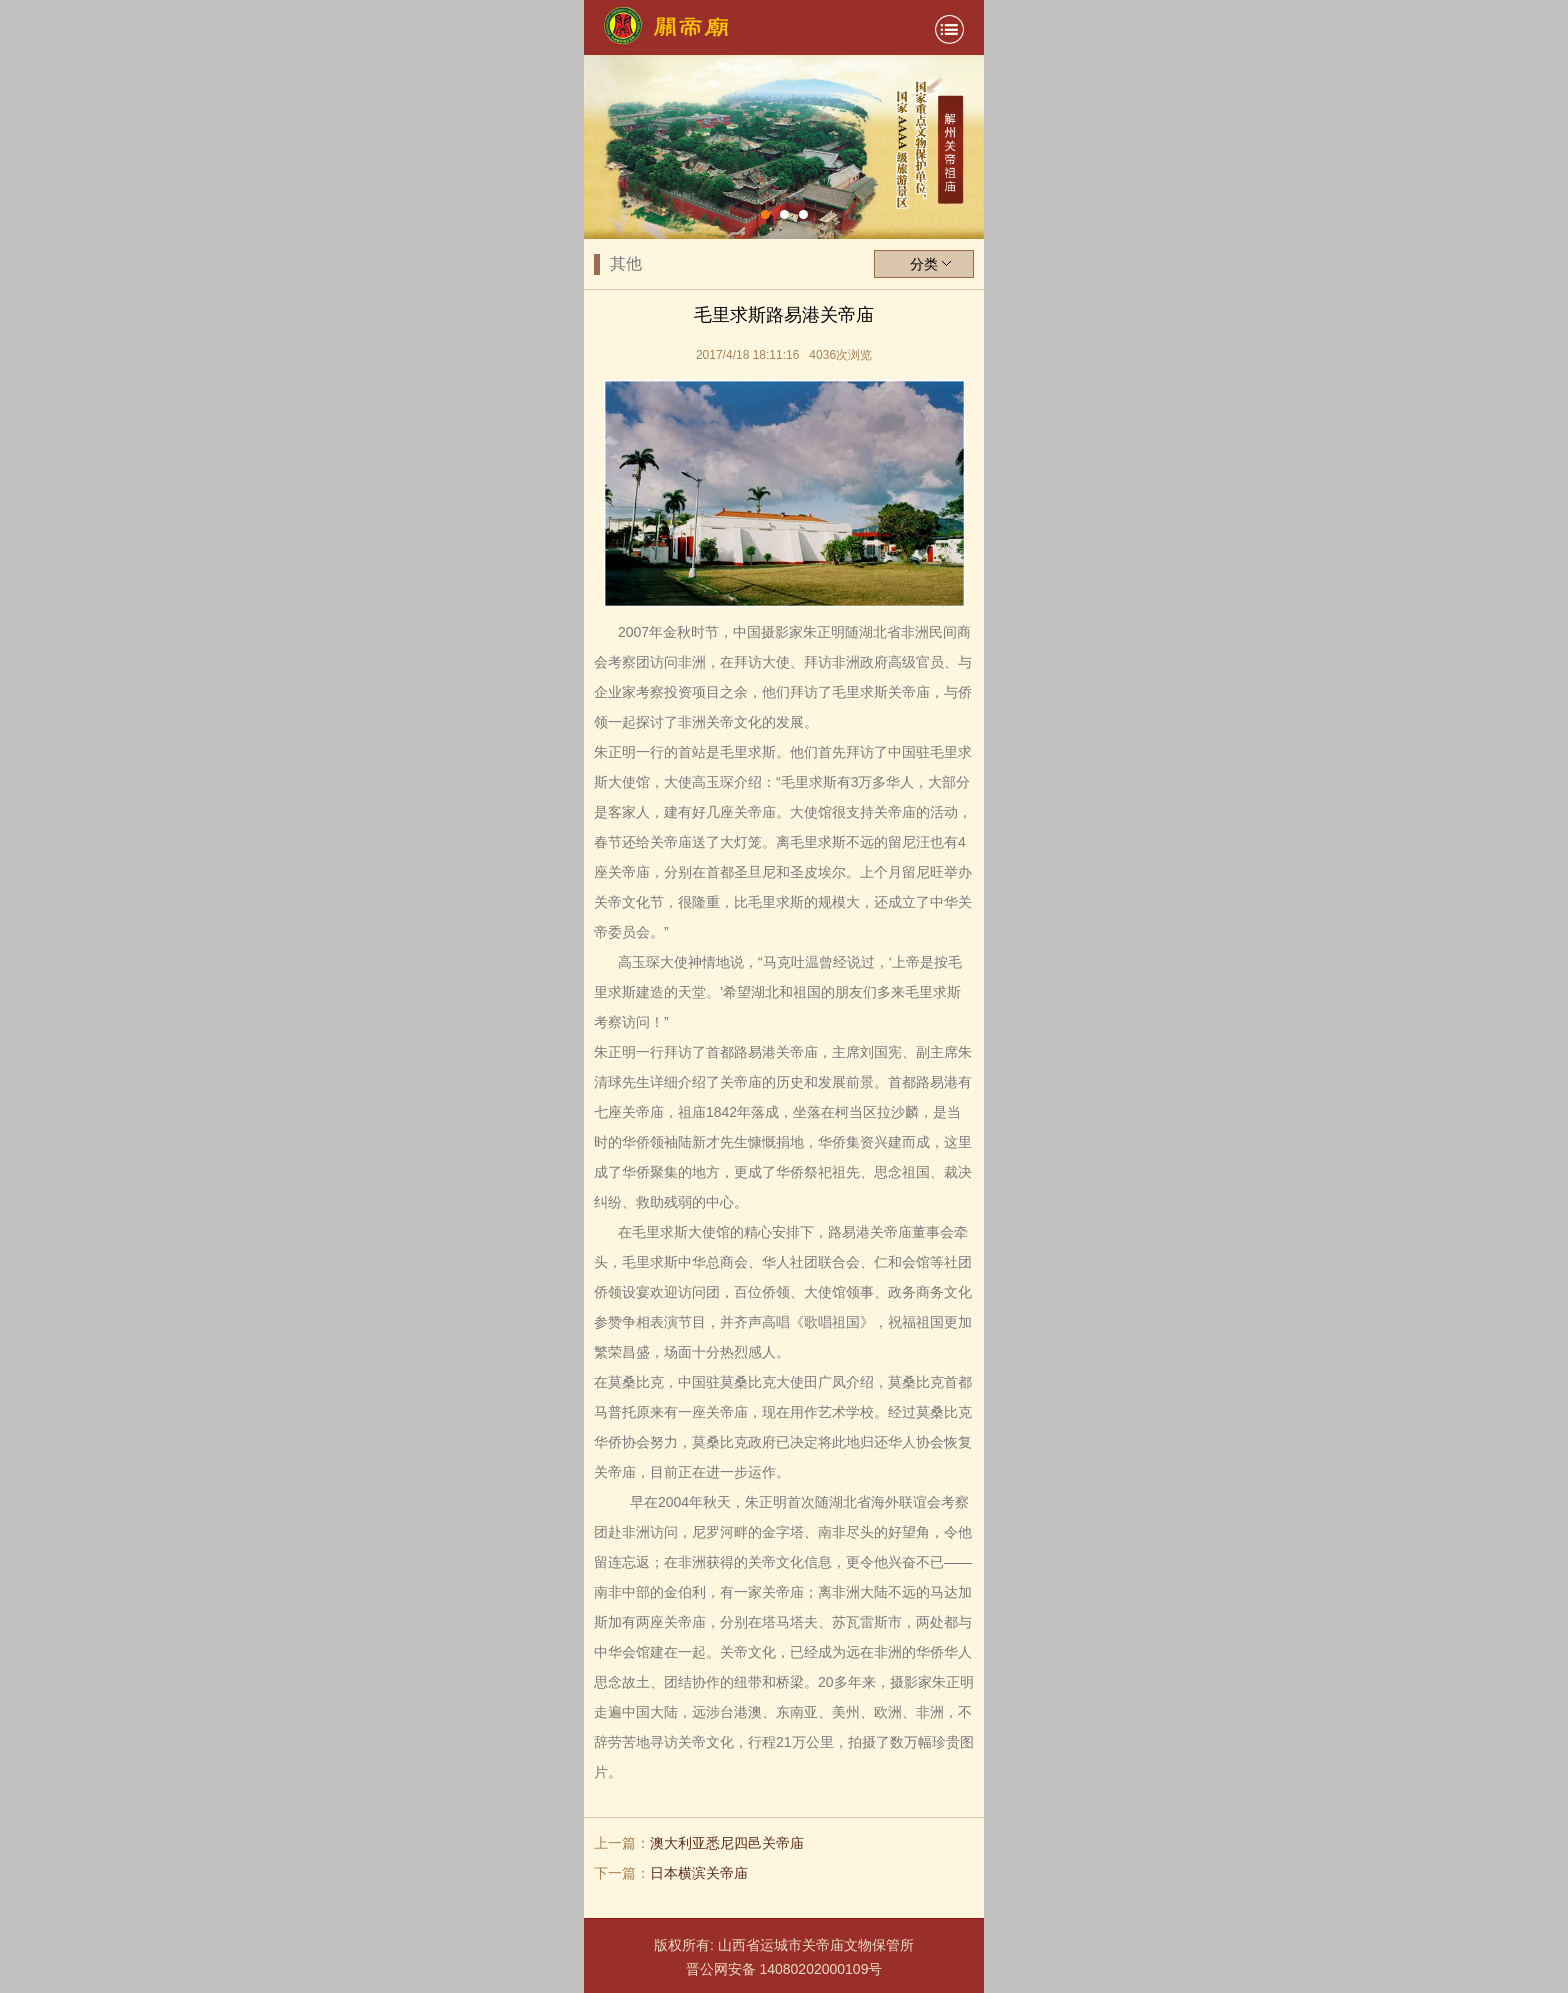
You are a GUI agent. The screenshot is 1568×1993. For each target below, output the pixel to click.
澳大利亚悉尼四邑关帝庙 (727, 1843)
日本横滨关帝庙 (699, 1873)
